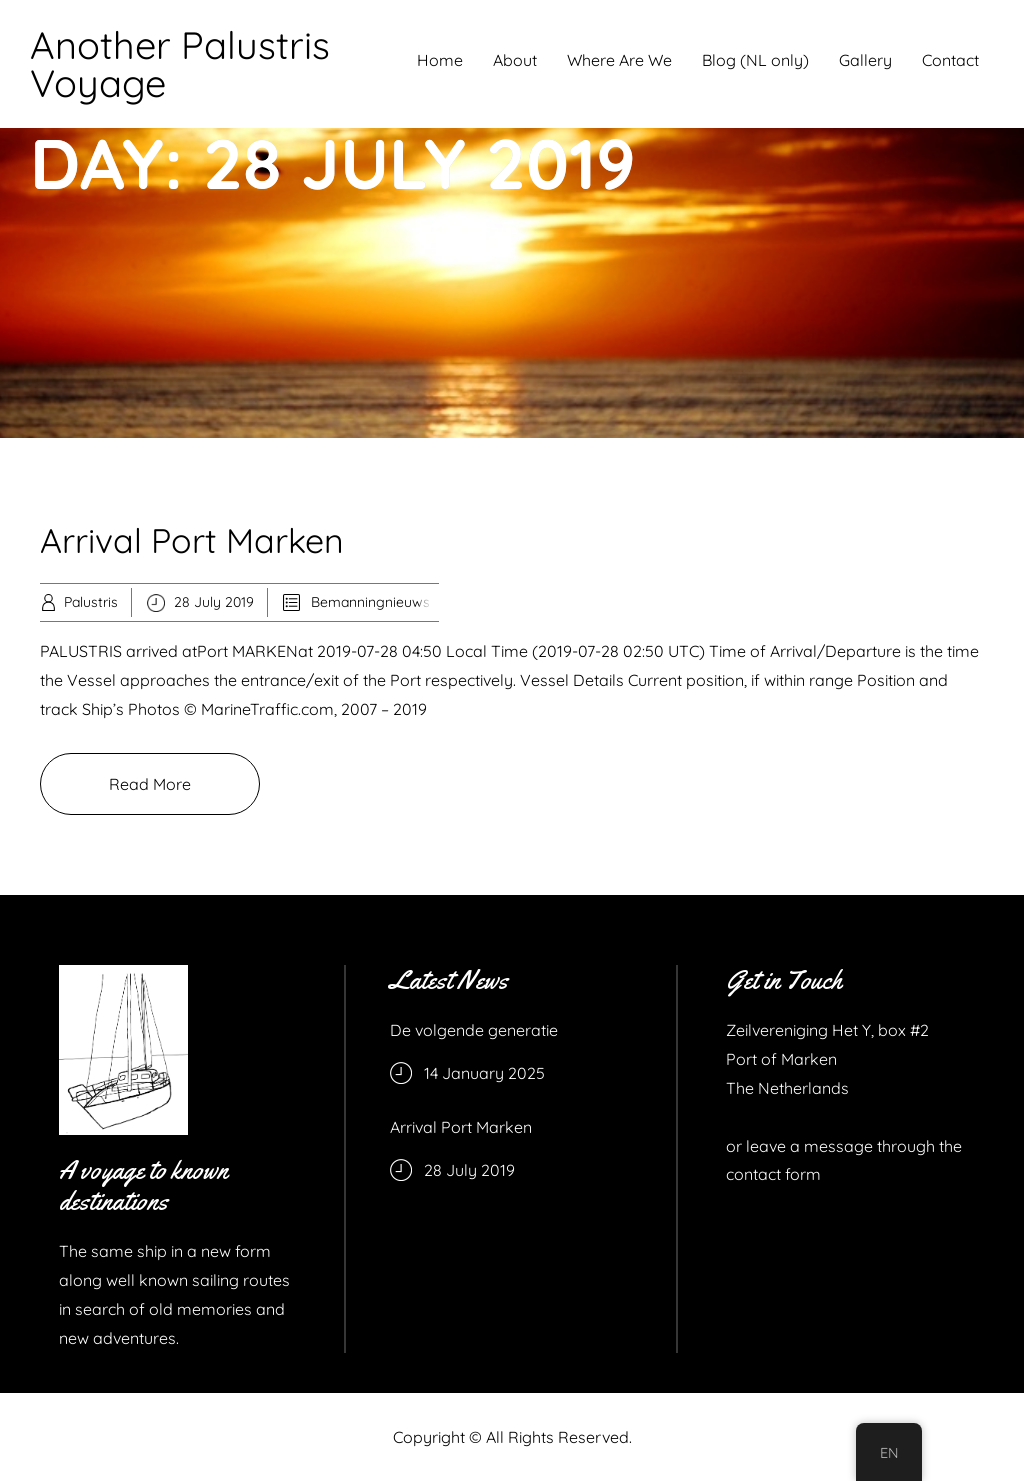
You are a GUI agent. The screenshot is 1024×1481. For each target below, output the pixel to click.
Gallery (865, 60)
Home (440, 60)
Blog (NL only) (755, 60)
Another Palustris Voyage (180, 64)
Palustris (91, 602)
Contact (950, 60)
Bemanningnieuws (370, 602)
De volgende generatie (474, 1030)
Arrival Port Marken (192, 540)
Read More (150, 784)
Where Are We (619, 60)
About (515, 60)
